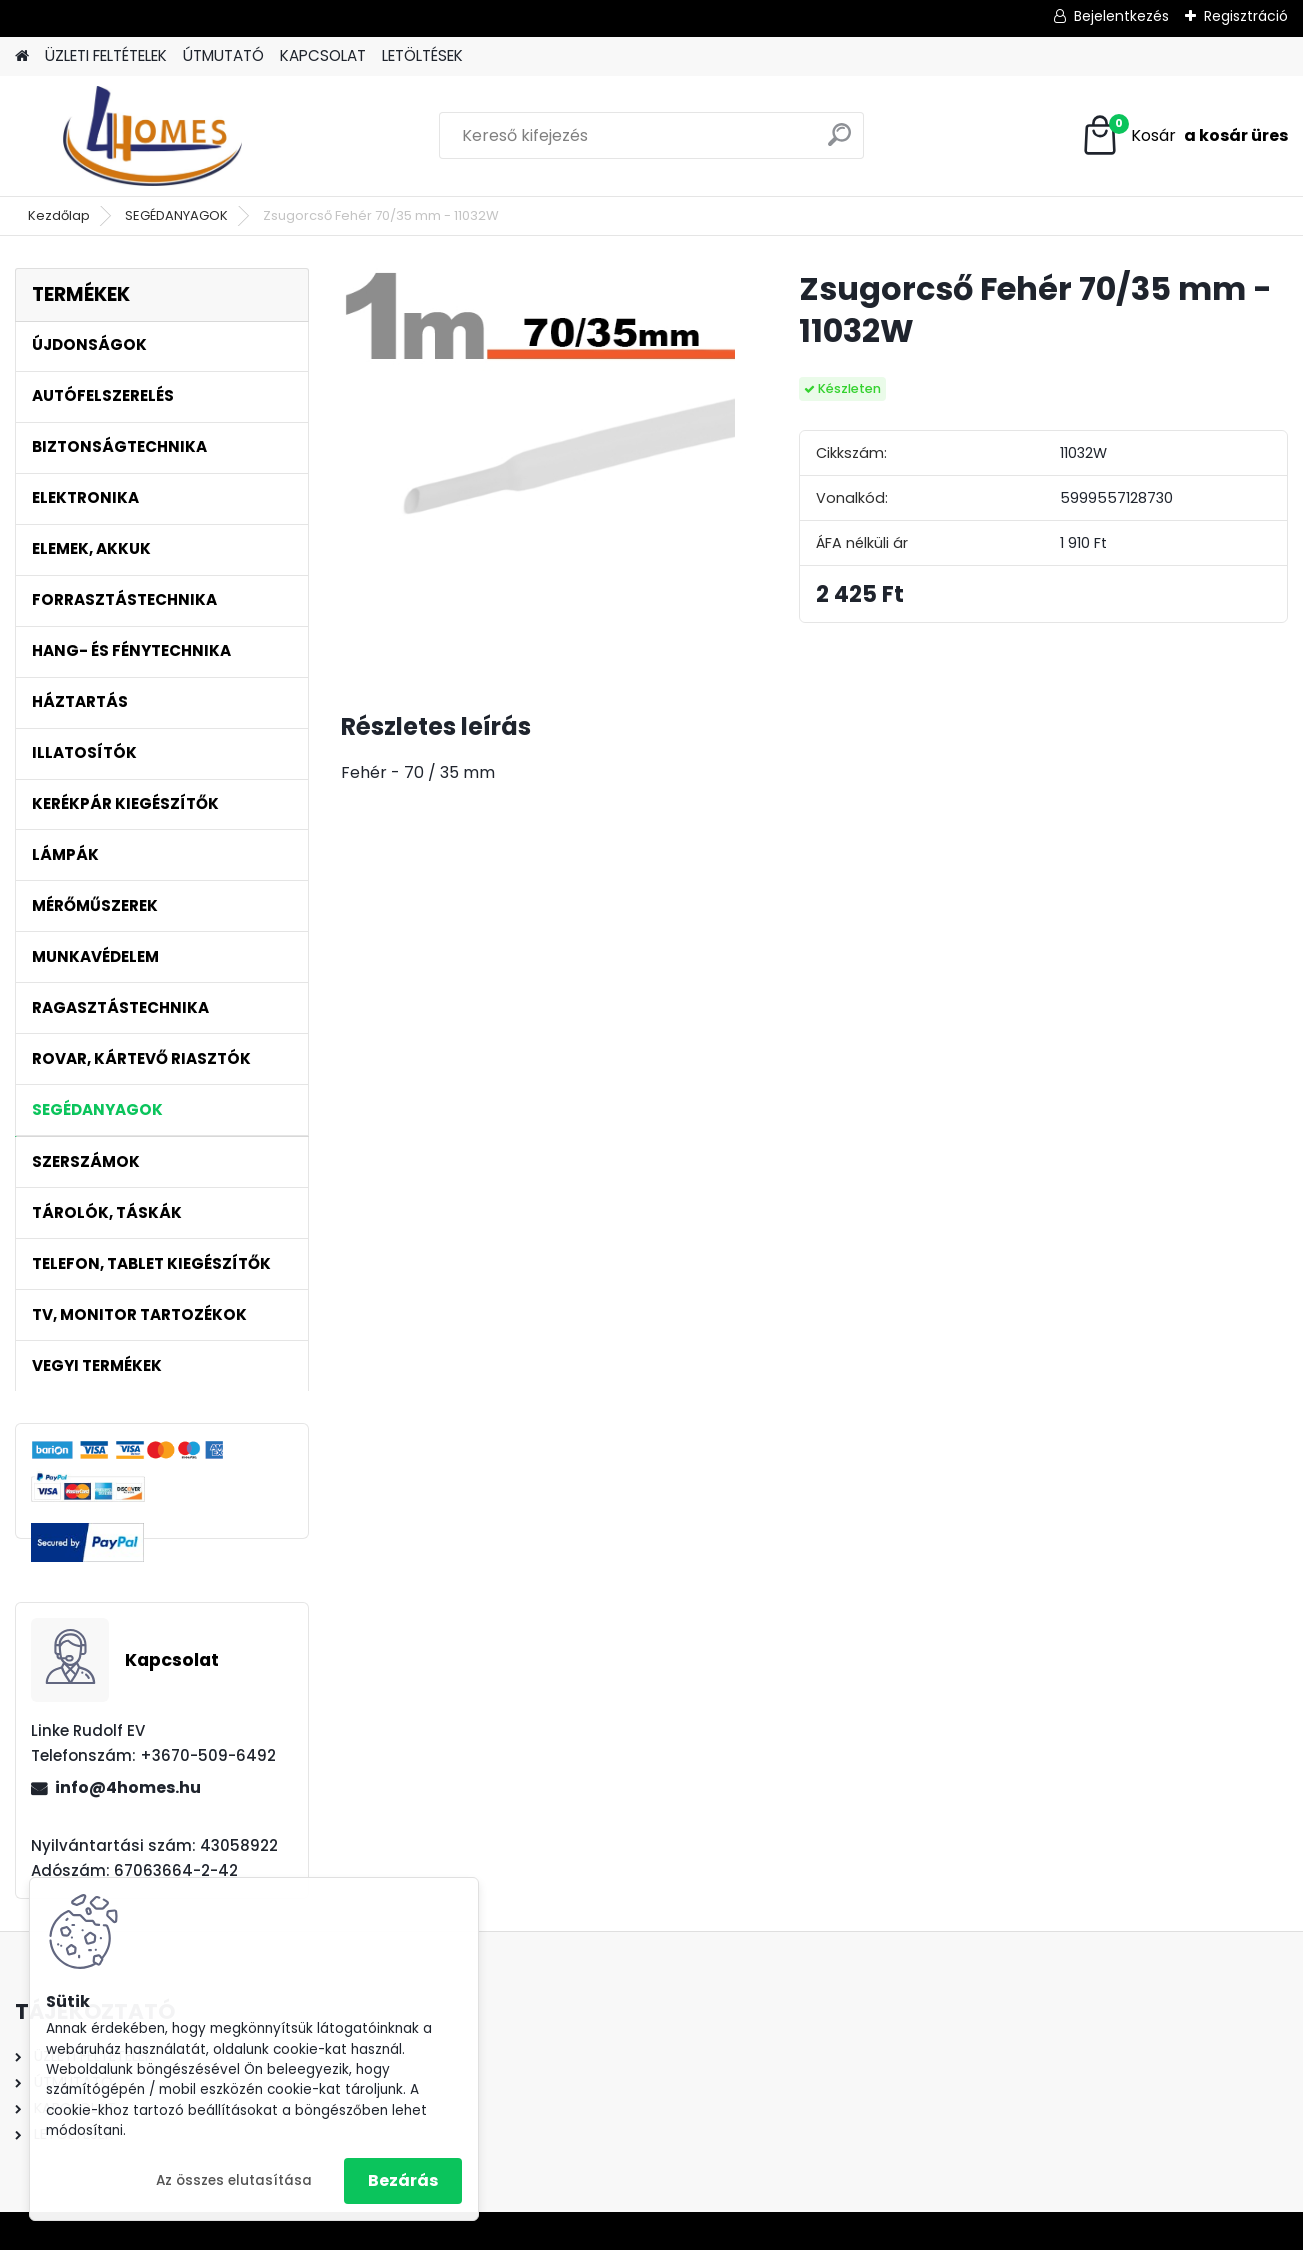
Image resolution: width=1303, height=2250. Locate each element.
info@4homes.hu (128, 1787)
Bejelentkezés (1121, 16)
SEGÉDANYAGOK (176, 215)
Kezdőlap (59, 215)
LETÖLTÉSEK (422, 55)
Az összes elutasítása (234, 2180)
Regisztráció (1246, 16)
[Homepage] (22, 56)
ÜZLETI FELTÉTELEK (106, 55)
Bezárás (403, 2180)
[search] (839, 142)
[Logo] (152, 136)
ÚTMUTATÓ (223, 55)
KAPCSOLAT (323, 55)
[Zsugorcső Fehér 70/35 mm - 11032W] (538, 465)
